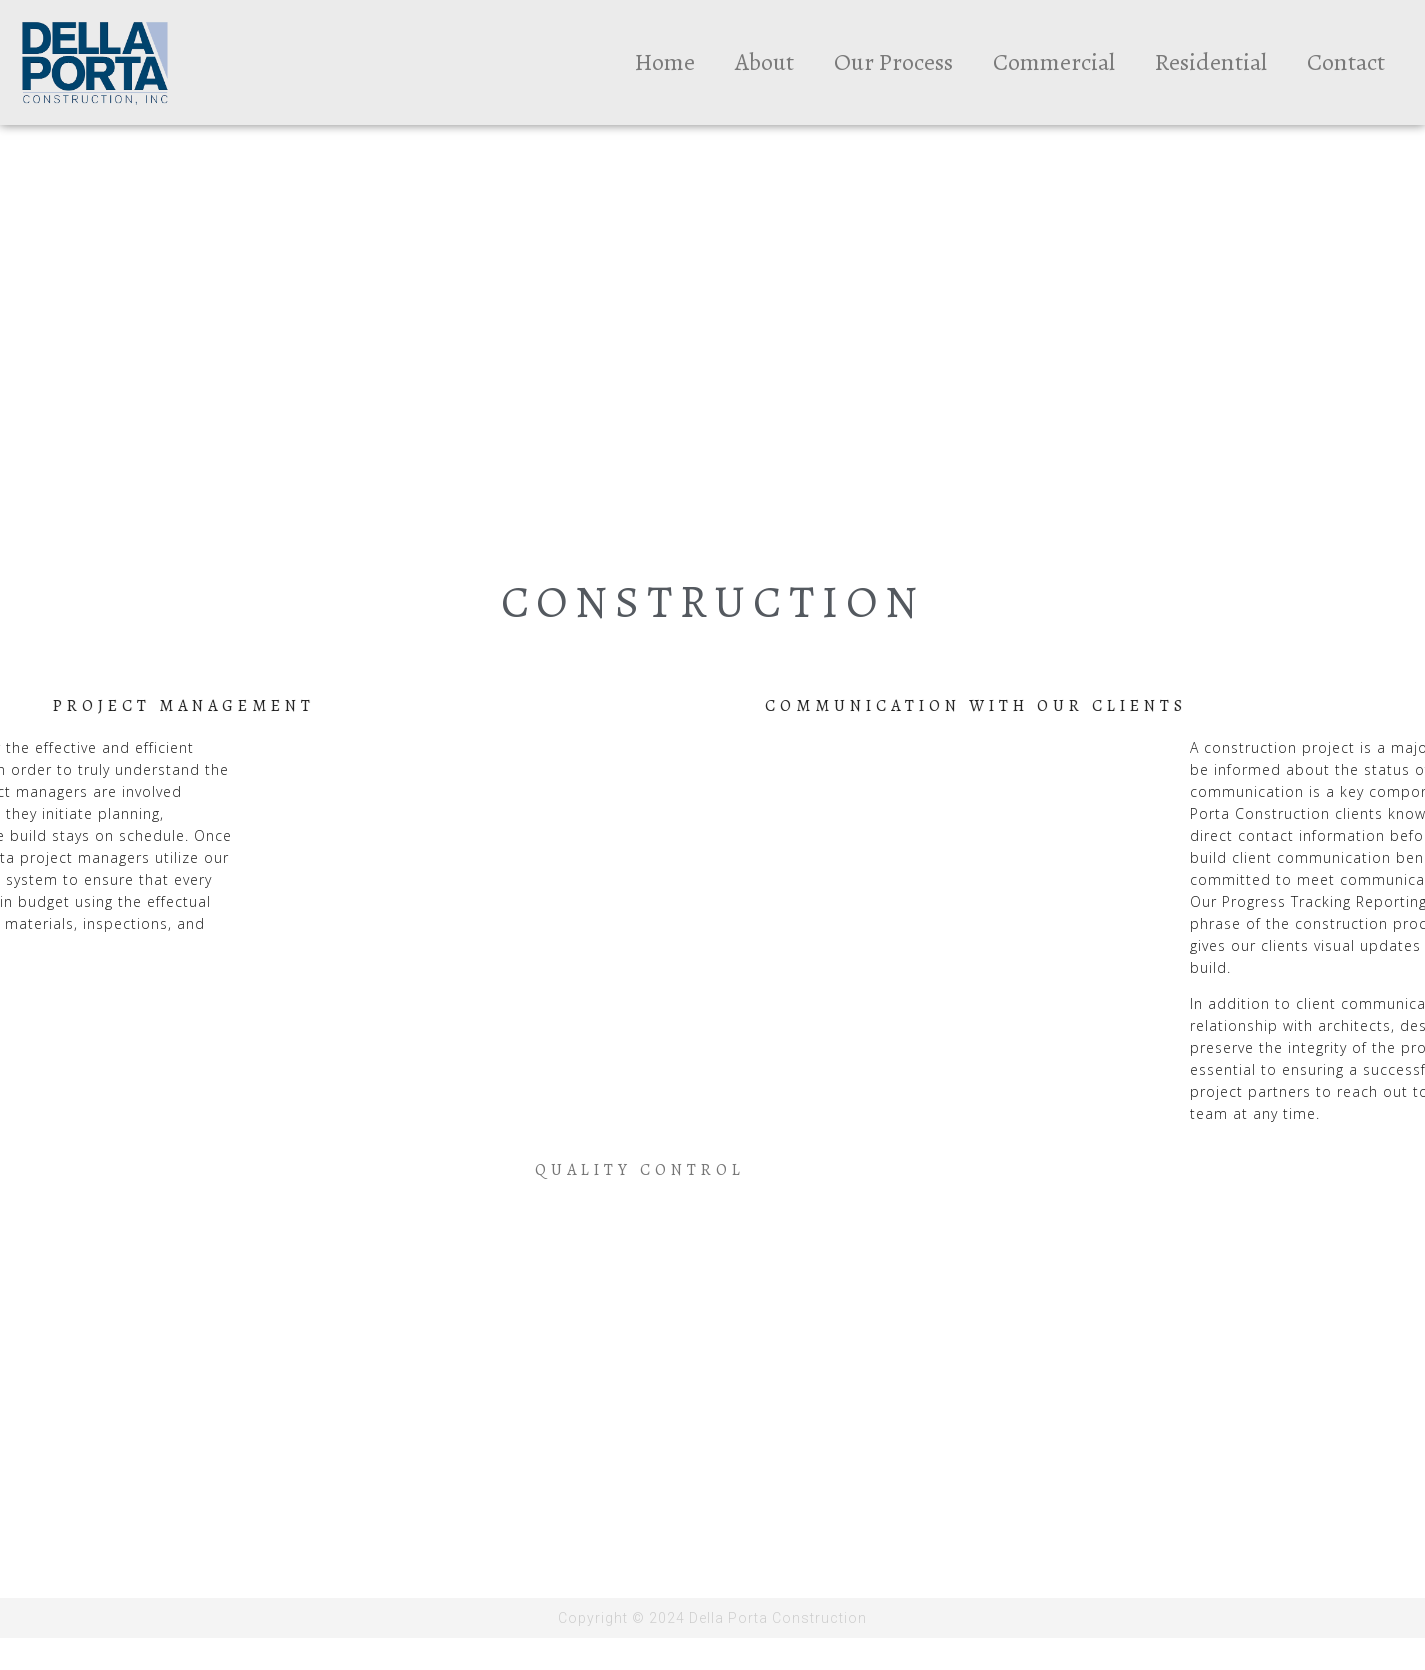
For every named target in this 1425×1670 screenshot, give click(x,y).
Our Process (893, 62)
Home (665, 62)
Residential (1211, 62)
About (764, 62)
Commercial (1054, 62)
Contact (1346, 62)
